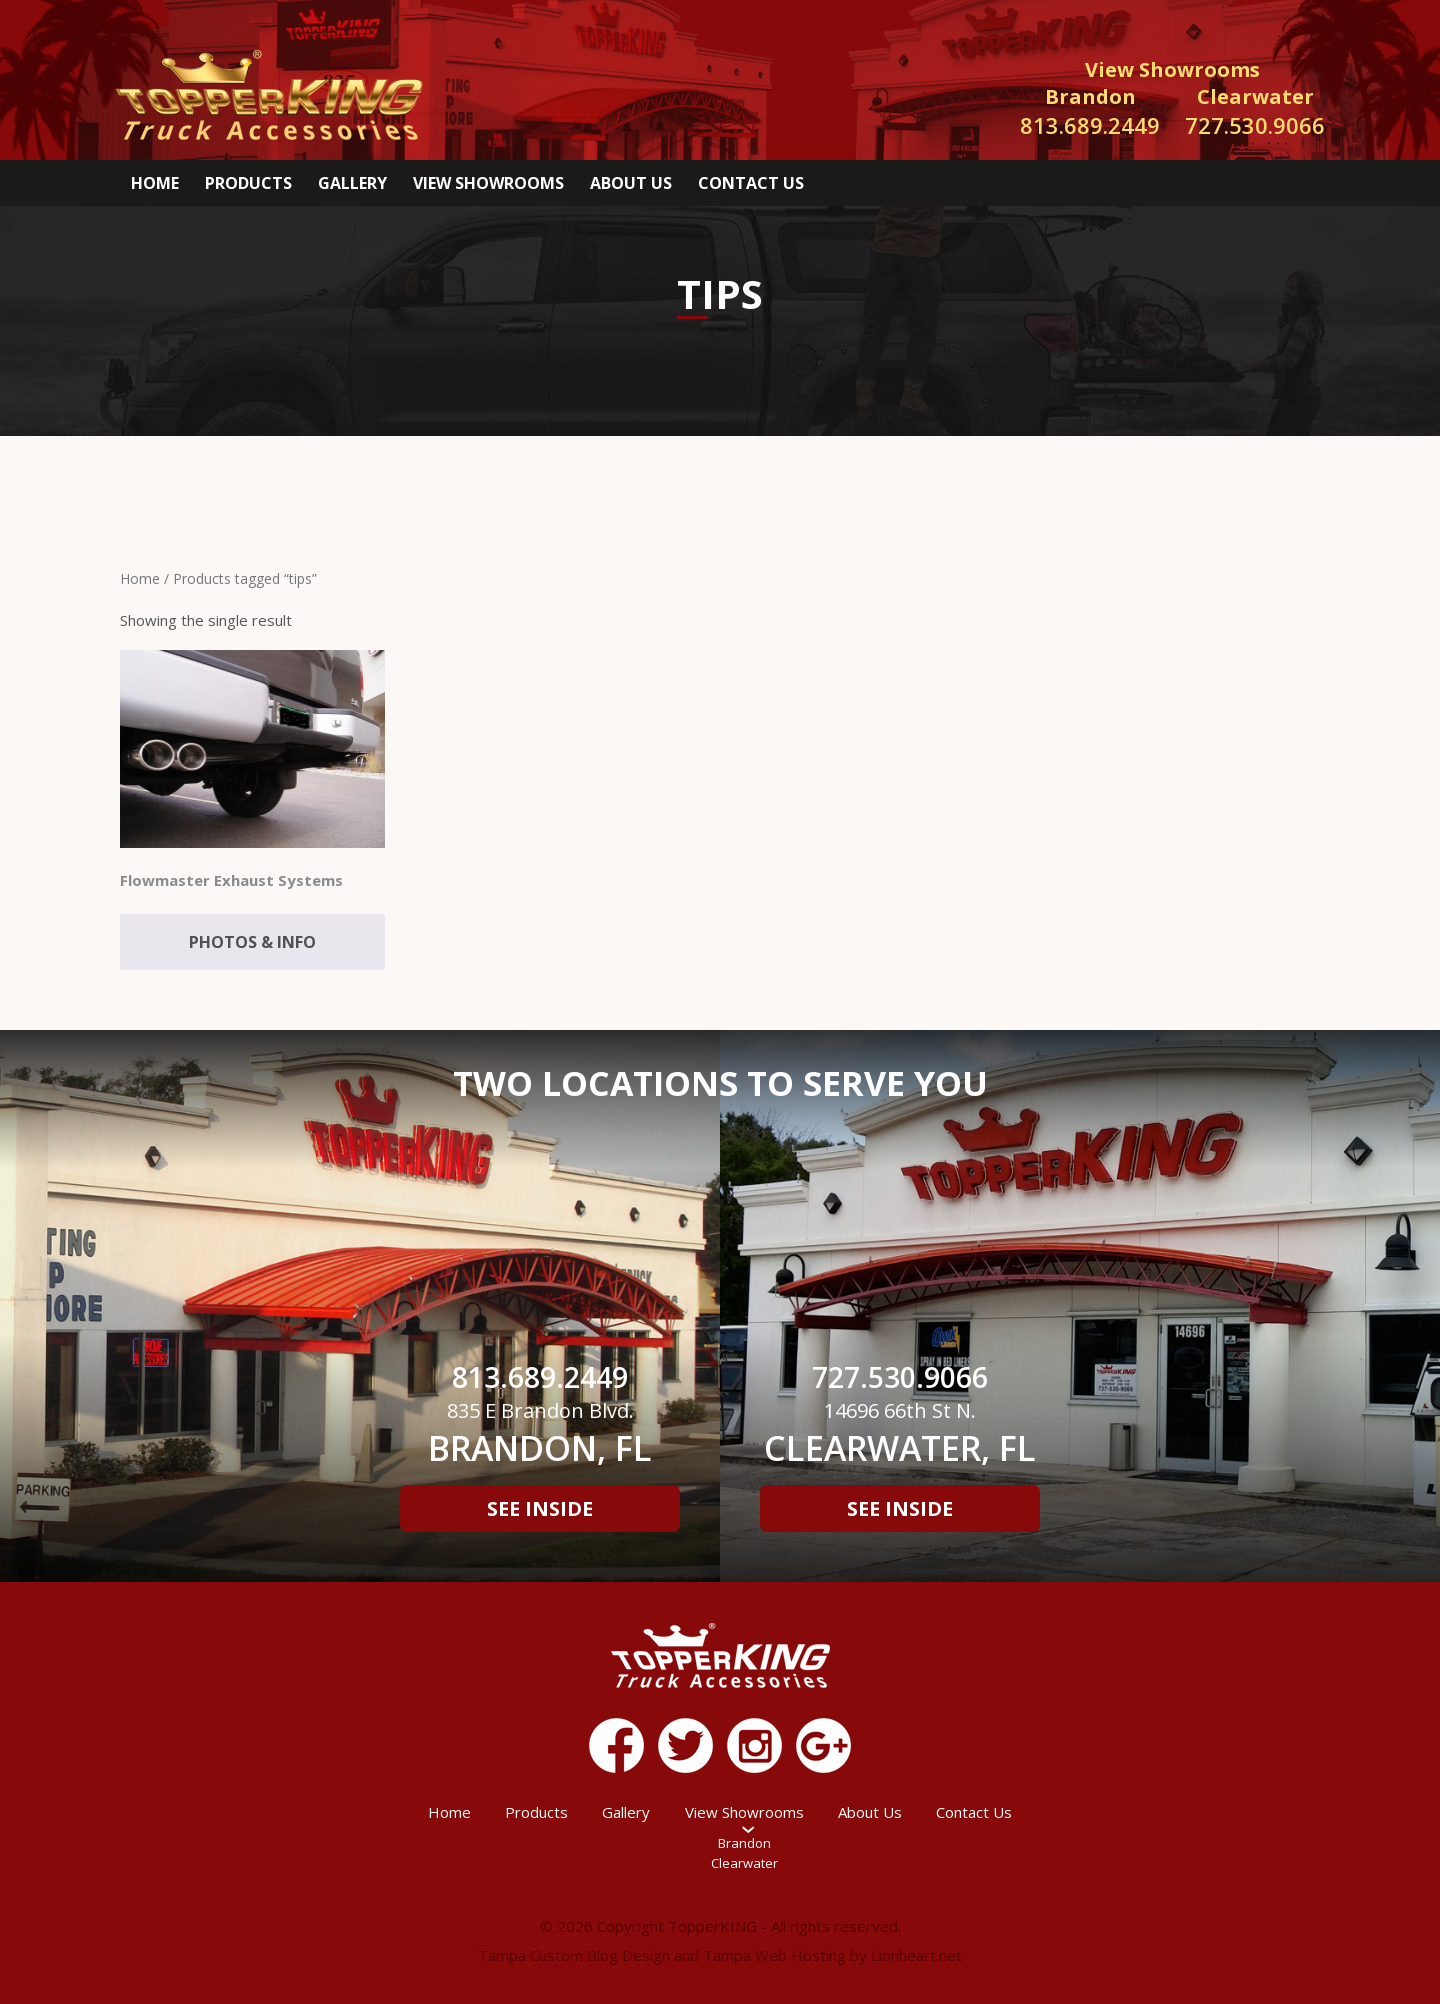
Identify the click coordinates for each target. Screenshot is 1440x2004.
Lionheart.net (916, 1955)
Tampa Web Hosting (774, 1955)
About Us (631, 183)
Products (248, 183)
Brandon (744, 1843)
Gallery (352, 183)
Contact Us (751, 183)
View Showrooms (488, 183)
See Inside (540, 1508)
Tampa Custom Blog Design (574, 1955)
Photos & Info (252, 942)
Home (155, 183)
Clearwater (744, 1863)
